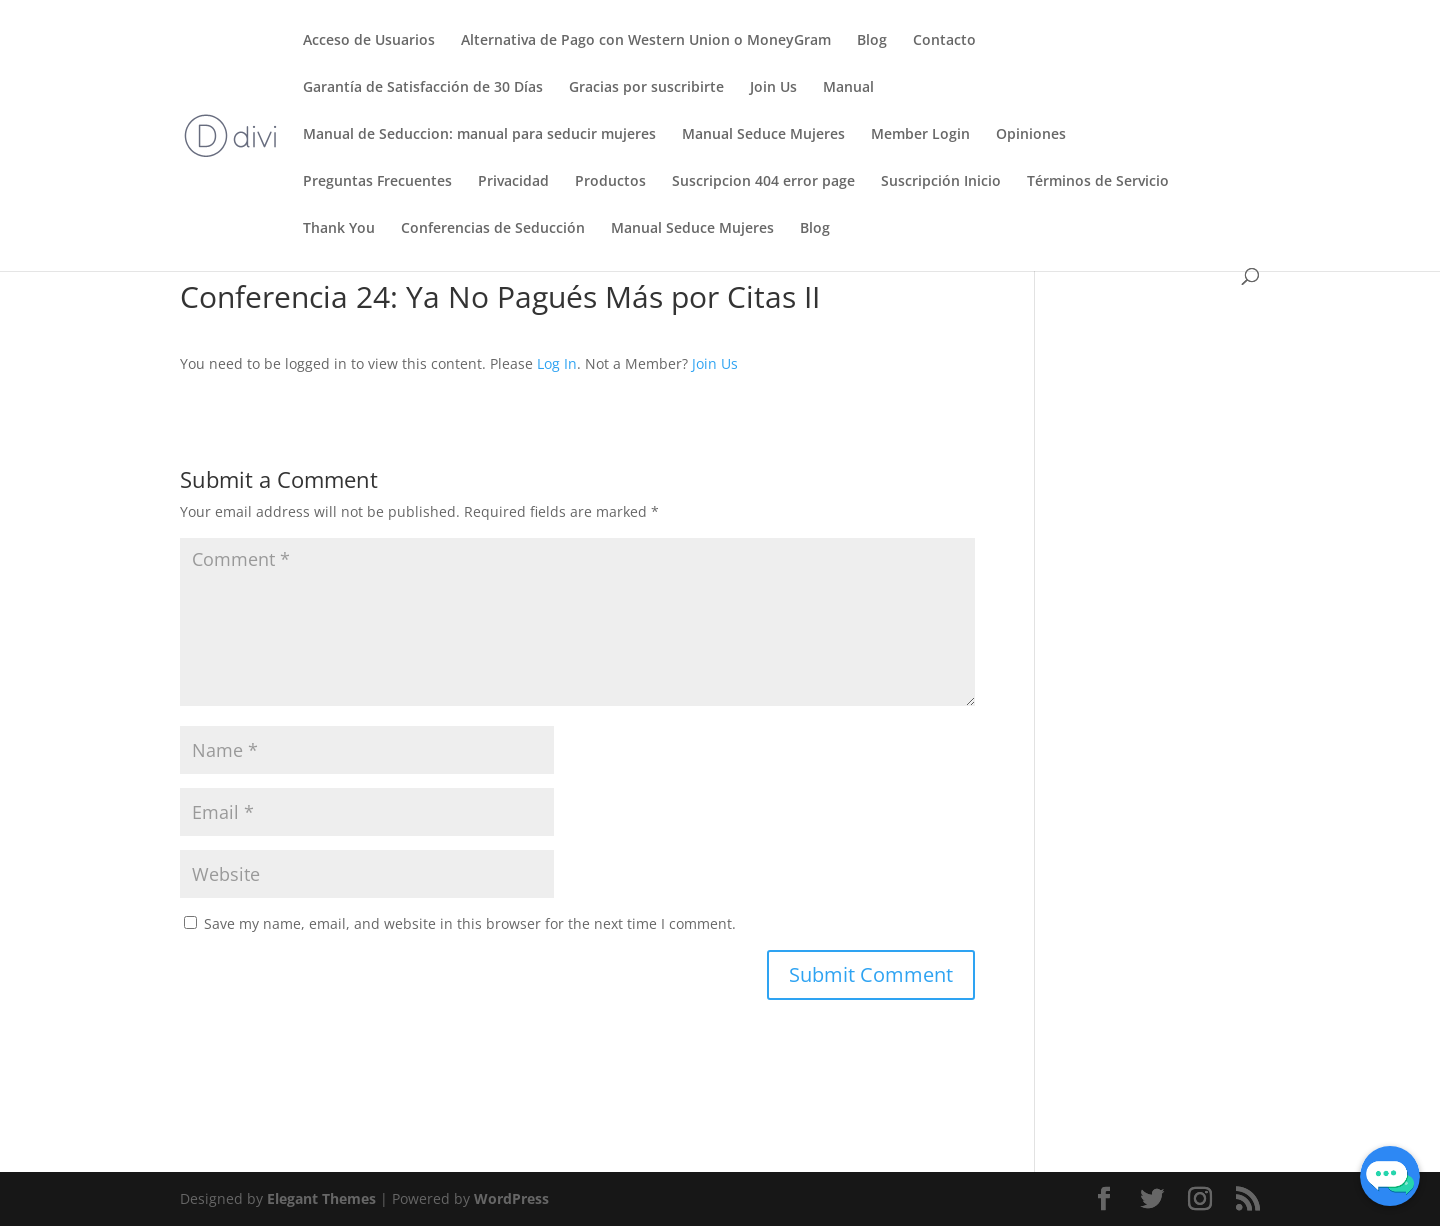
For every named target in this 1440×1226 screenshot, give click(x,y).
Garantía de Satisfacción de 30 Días (423, 88)
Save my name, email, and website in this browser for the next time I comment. (470, 923)
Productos (610, 182)
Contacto (944, 41)
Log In (557, 363)
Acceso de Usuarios (369, 41)
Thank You (339, 229)
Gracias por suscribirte (646, 88)
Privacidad (513, 182)
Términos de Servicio (1098, 182)
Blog (872, 41)
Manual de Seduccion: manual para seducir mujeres (479, 135)
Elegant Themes (321, 1198)
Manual (848, 88)
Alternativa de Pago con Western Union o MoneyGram (646, 41)
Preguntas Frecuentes (377, 182)
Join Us (773, 88)
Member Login (920, 135)
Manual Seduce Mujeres (763, 135)
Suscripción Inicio (941, 182)
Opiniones (1031, 135)
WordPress (511, 1198)
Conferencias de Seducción (493, 229)
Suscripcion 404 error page (763, 182)
